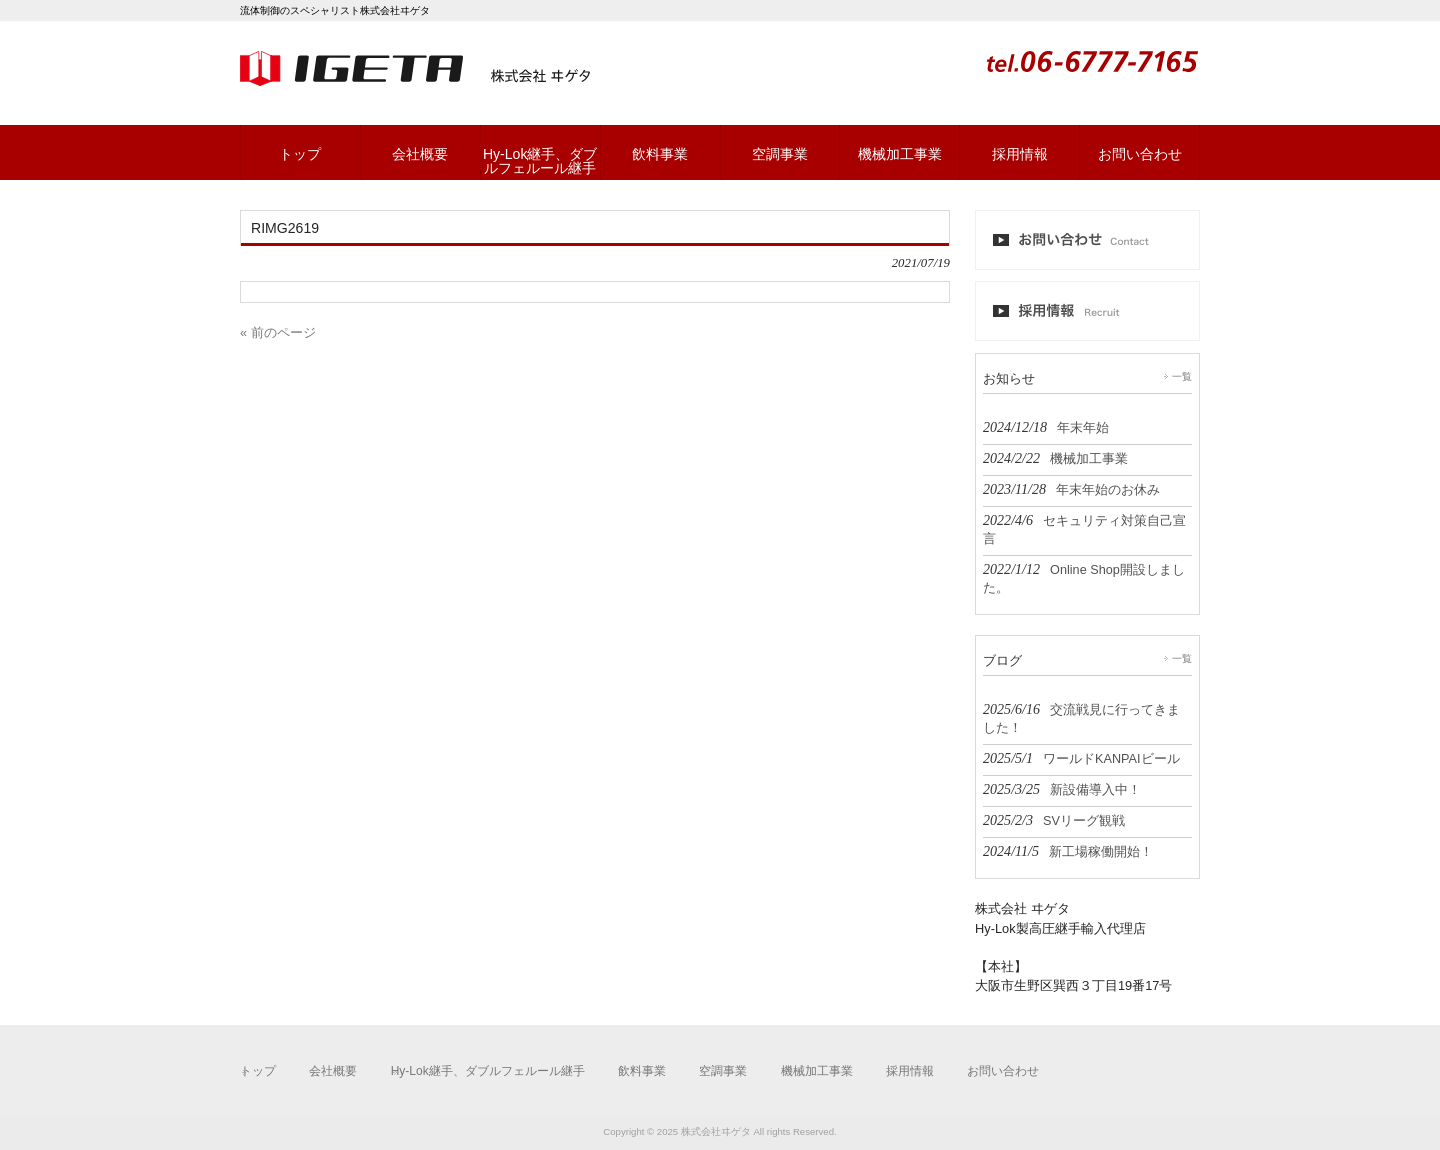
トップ (258, 1071)
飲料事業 (642, 1071)
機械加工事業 (817, 1071)
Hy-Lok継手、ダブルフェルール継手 (488, 1071)
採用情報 (910, 1071)
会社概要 (333, 1071)
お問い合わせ (1003, 1071)
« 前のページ (278, 332)
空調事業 (723, 1071)
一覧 (1182, 376)
